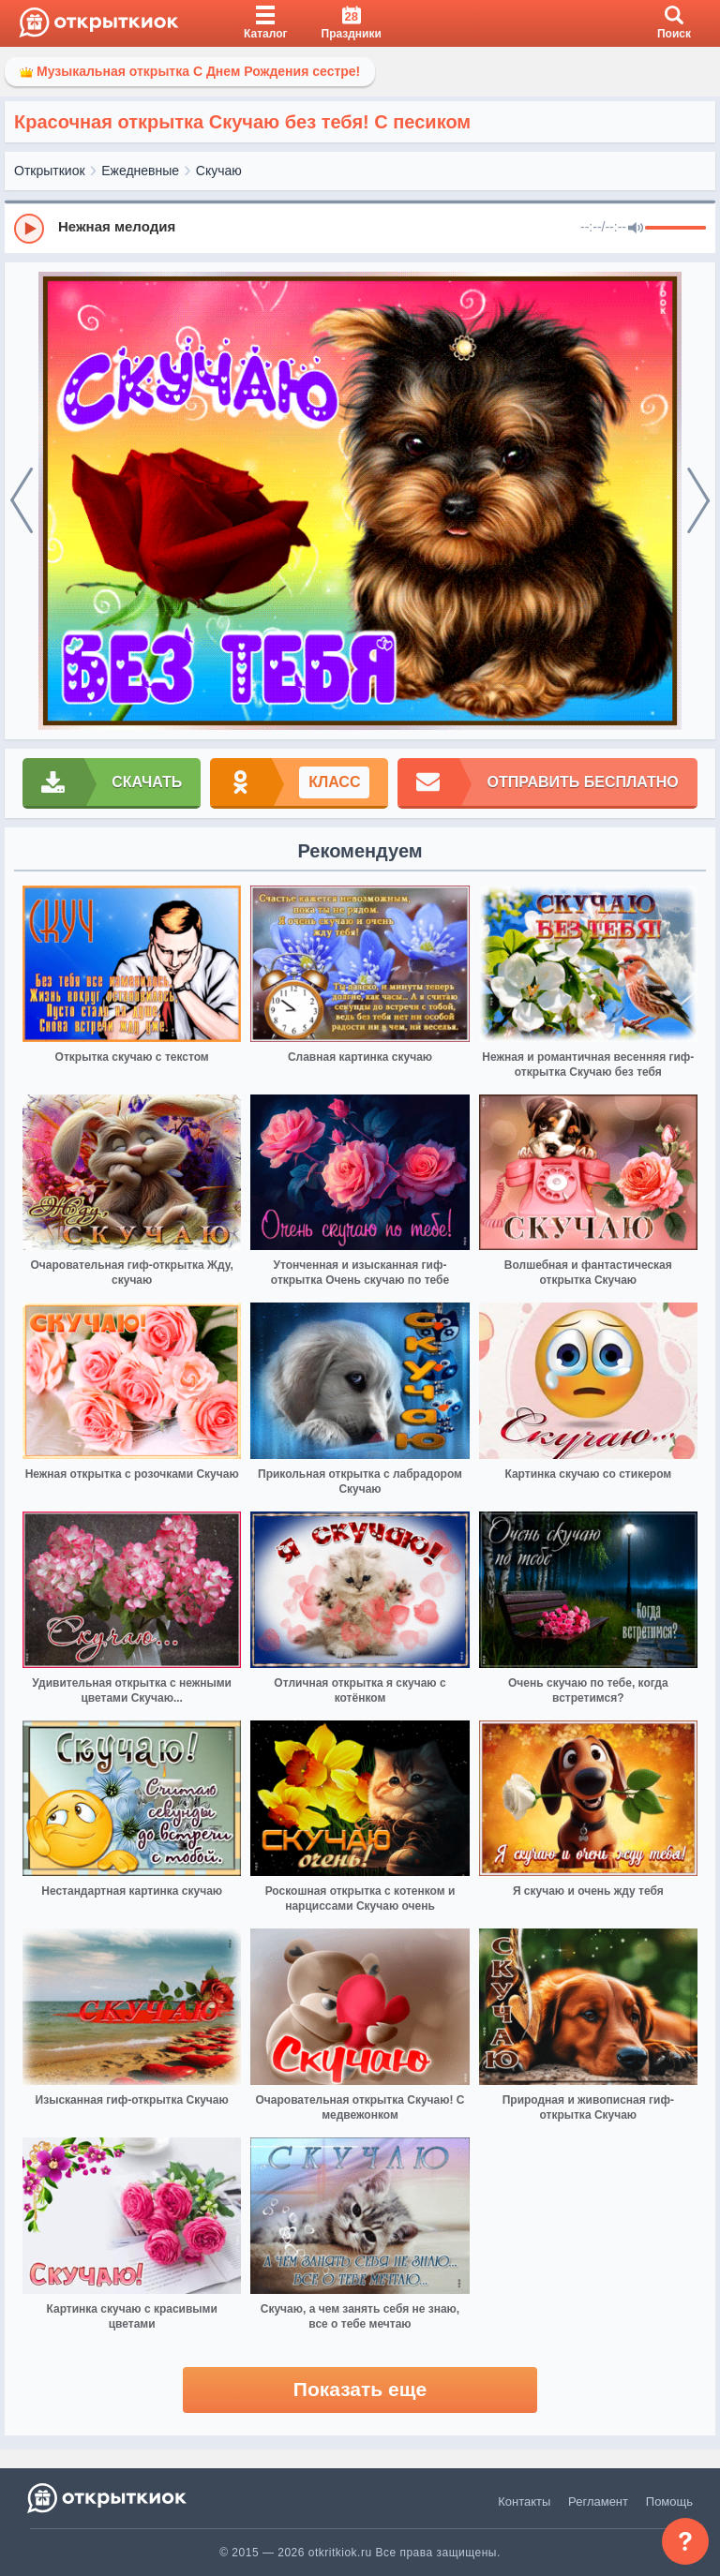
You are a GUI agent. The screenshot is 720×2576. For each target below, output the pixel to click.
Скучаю (219, 170)
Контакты (524, 2501)
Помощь (669, 2501)
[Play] (29, 229)
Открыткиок (49, 170)
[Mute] (635, 228)
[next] (698, 501)
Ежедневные (140, 170)
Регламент (598, 2501)
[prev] (21, 501)
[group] (360, 227)
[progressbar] (675, 228)
